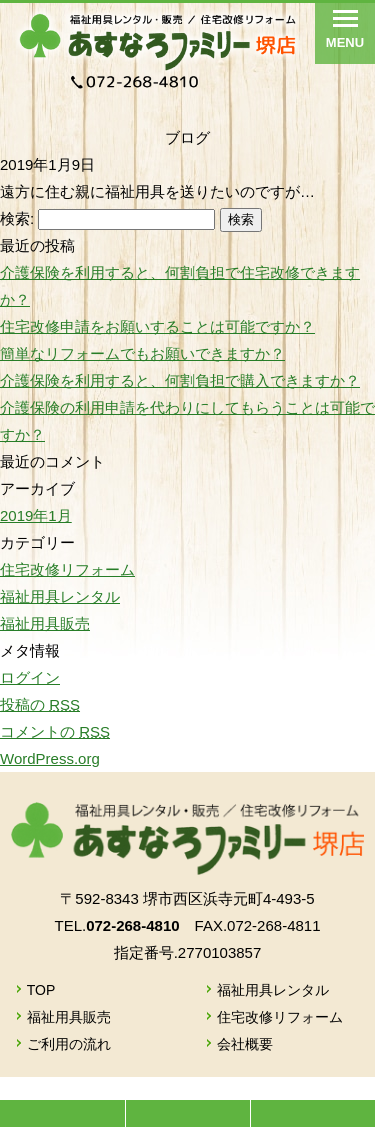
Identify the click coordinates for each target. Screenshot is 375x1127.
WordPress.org (50, 758)
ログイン (30, 677)
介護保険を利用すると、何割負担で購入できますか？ (180, 380)
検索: (17, 218)
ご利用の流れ (69, 1044)
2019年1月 (36, 515)
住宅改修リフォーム (67, 569)
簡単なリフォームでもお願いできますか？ (142, 353)
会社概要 (245, 1044)
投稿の (40, 704)
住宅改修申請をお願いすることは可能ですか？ (157, 326)
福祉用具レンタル (60, 596)
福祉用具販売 (45, 623)
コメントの (55, 731)
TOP (41, 990)
